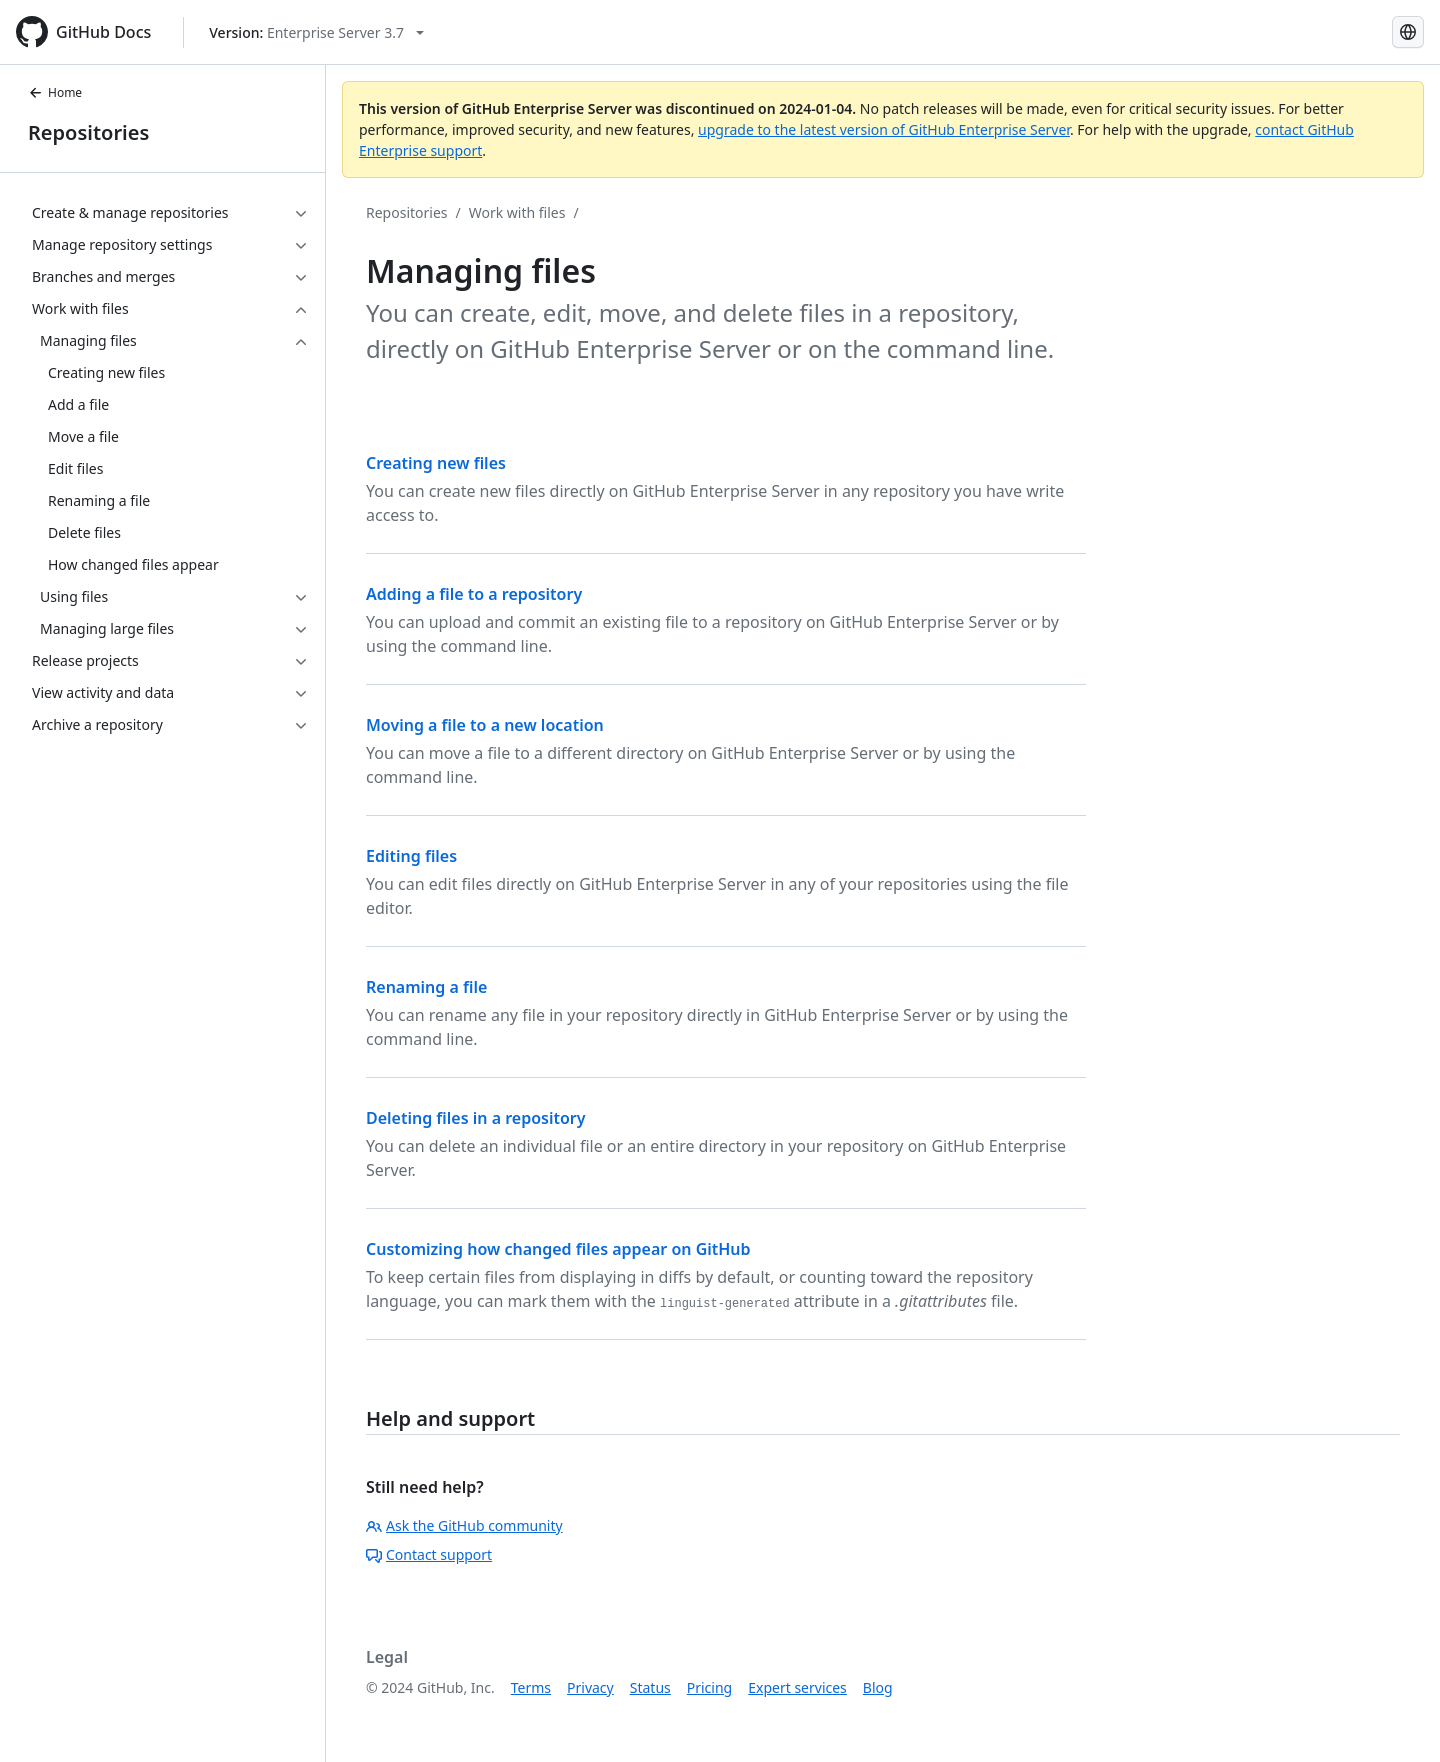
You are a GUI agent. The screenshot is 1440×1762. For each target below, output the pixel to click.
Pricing (709, 1687)
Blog (878, 1687)
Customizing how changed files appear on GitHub (558, 1249)
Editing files (411, 856)
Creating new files (436, 463)
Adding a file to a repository (474, 594)
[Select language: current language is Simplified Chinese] (1408, 32)
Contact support (429, 1554)
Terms (531, 1687)
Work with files (517, 212)
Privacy (590, 1687)
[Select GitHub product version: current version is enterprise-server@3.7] (316, 32)
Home (55, 92)
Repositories (88, 132)
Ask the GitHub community (464, 1525)
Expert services (797, 1687)
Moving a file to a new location (485, 725)
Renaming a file (426, 987)
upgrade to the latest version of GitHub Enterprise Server (884, 129)
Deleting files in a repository (476, 1118)
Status (650, 1687)
